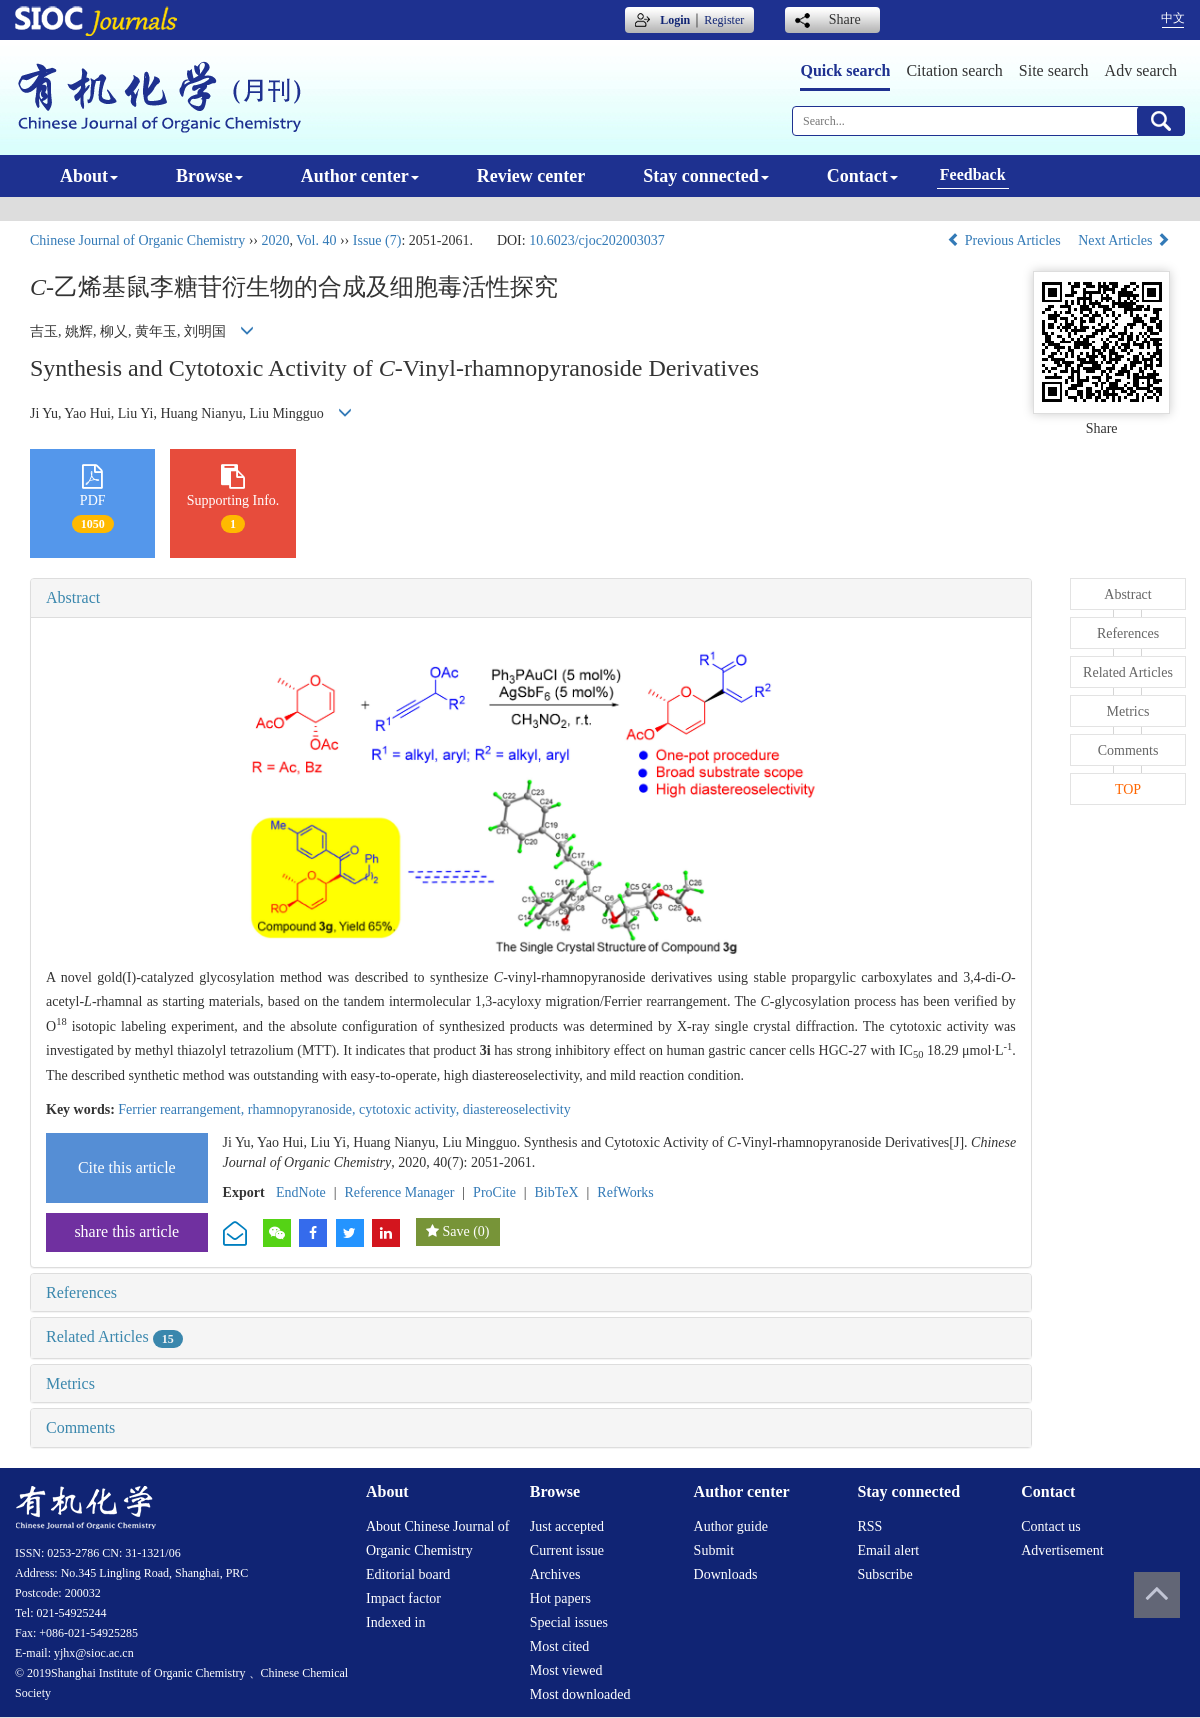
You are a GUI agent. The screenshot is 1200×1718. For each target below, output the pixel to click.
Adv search (1141, 70)
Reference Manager (399, 1192)
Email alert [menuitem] (888, 1550)
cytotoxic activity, (411, 1109)
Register (724, 20)
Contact (862, 176)
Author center (360, 176)
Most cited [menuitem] (560, 1646)
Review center (531, 176)
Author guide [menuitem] (731, 1526)
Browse (209, 176)
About (89, 176)
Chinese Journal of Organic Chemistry (137, 240)
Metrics (70, 1383)
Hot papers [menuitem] (560, 1598)
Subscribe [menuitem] (884, 1574)
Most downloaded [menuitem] (580, 1694)
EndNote (301, 1192)
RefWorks (625, 1192)
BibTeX (557, 1192)
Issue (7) (377, 240)
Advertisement (1062, 1550)
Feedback (973, 174)
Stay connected (706, 176)
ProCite (494, 1192)
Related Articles (114, 1336)
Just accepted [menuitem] (567, 1526)
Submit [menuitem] (714, 1550)
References (81, 1292)
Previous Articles (1005, 240)
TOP (1128, 789)
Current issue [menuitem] (567, 1550)
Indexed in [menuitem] (395, 1622)
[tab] (531, 598)
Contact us (1051, 1526)
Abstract (73, 597)
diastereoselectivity (517, 1109)
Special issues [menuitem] (569, 1622)
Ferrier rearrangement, (182, 1109)
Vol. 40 (316, 240)
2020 (275, 240)
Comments (80, 1427)
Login (675, 20)
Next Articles (1124, 240)
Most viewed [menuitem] (566, 1670)
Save (455, 1231)
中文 (1173, 18)
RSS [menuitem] (869, 1526)
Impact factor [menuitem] (403, 1598)
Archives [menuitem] (555, 1574)
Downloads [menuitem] (726, 1574)
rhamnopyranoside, (303, 1109)
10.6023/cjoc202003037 (597, 240)
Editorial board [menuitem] (408, 1574)
